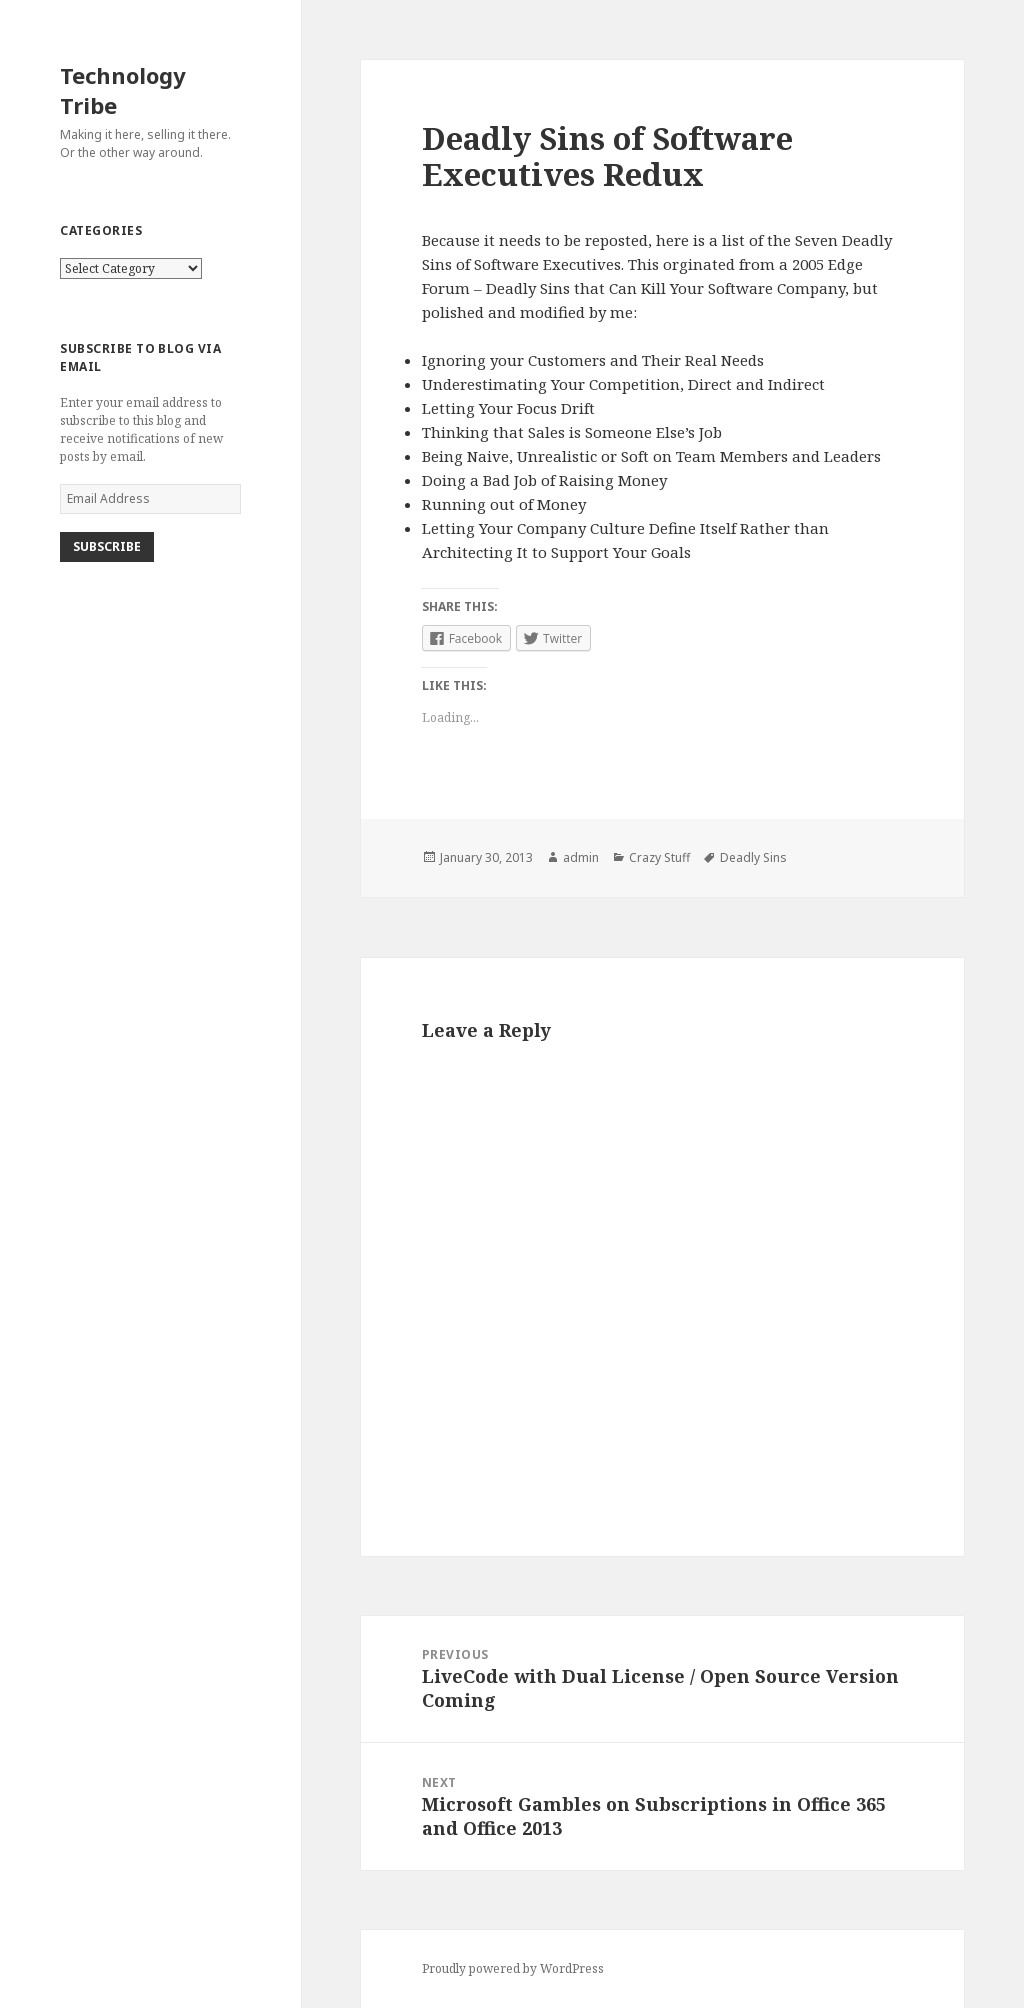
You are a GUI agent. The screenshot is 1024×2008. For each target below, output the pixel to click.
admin (581, 857)
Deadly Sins (753, 857)
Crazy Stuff (659, 857)
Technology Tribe (123, 90)
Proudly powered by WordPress (513, 1968)
